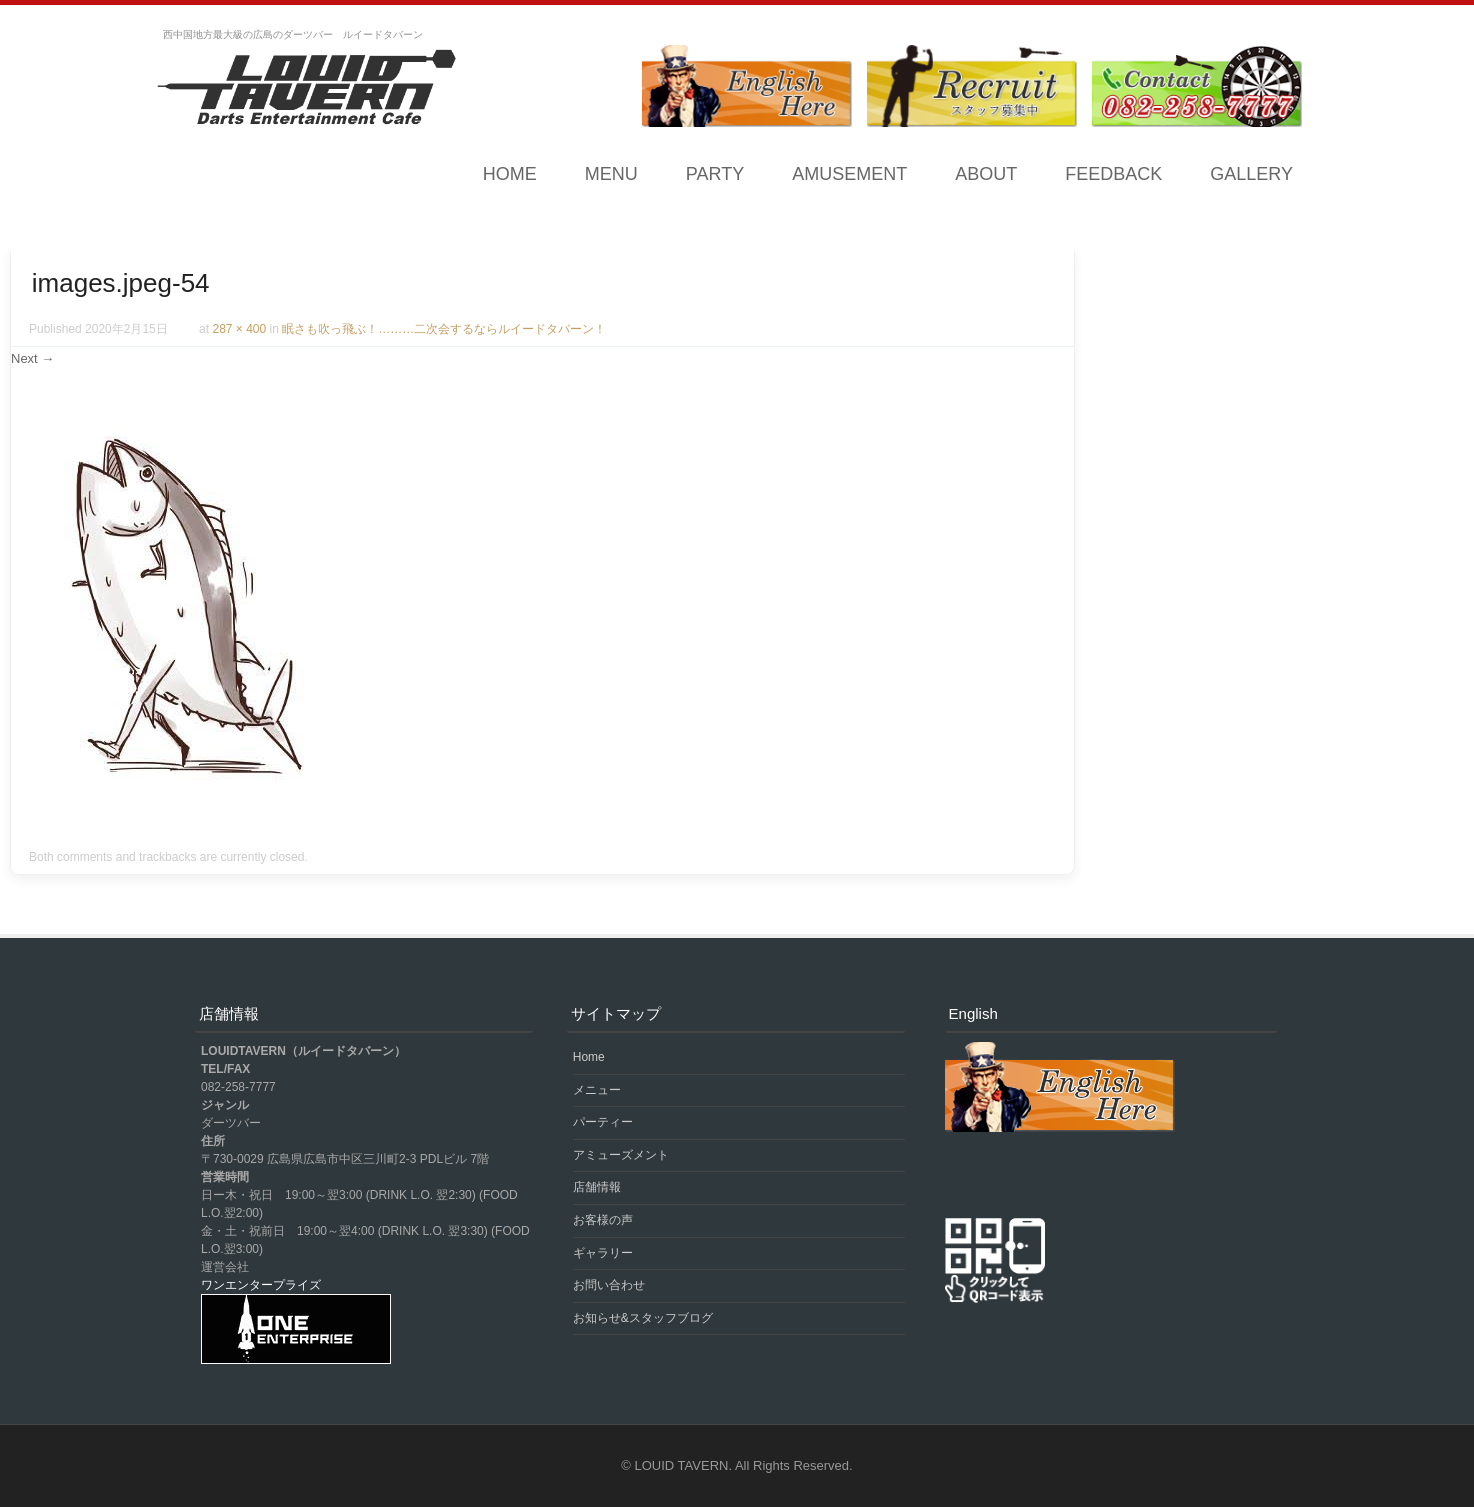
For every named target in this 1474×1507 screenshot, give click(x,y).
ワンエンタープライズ (261, 1285)
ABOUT (986, 174)
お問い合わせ (609, 1285)
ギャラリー (603, 1253)
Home (510, 174)
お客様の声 (603, 1220)
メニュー (597, 1090)
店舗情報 (597, 1187)
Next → (32, 358)
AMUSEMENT (849, 174)
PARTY (715, 174)
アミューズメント (621, 1155)
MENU (611, 174)
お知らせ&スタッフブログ (643, 1318)
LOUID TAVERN (682, 1465)
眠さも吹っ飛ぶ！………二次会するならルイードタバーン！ (444, 329)
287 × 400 (239, 329)
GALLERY (1251, 174)
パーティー (603, 1122)
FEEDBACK (1113, 174)
